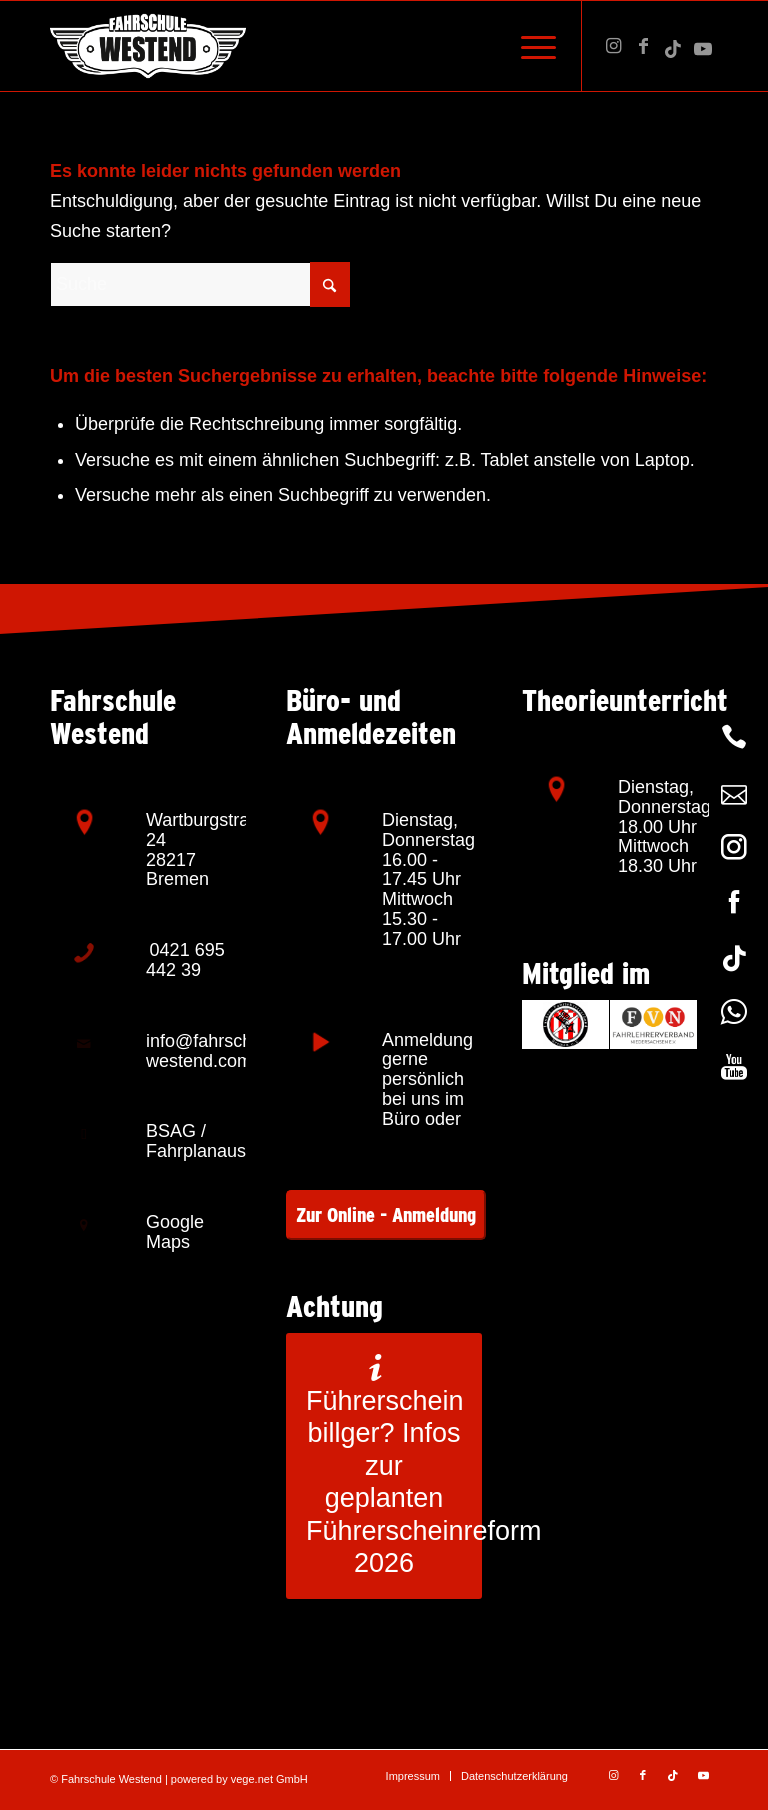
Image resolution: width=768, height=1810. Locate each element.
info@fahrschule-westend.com (214, 1051)
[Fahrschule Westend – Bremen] (148, 46)
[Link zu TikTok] (673, 46)
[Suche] (200, 284)
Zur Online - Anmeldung (386, 1215)
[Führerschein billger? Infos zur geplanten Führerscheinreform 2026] (384, 1466)
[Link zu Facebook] (643, 46)
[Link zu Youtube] (703, 46)
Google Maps (175, 1232)
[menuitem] (528, 46)
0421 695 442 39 (185, 960)
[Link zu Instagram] (613, 46)
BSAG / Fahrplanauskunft (215, 1141)
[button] (44, 1766)
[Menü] (528, 46)
